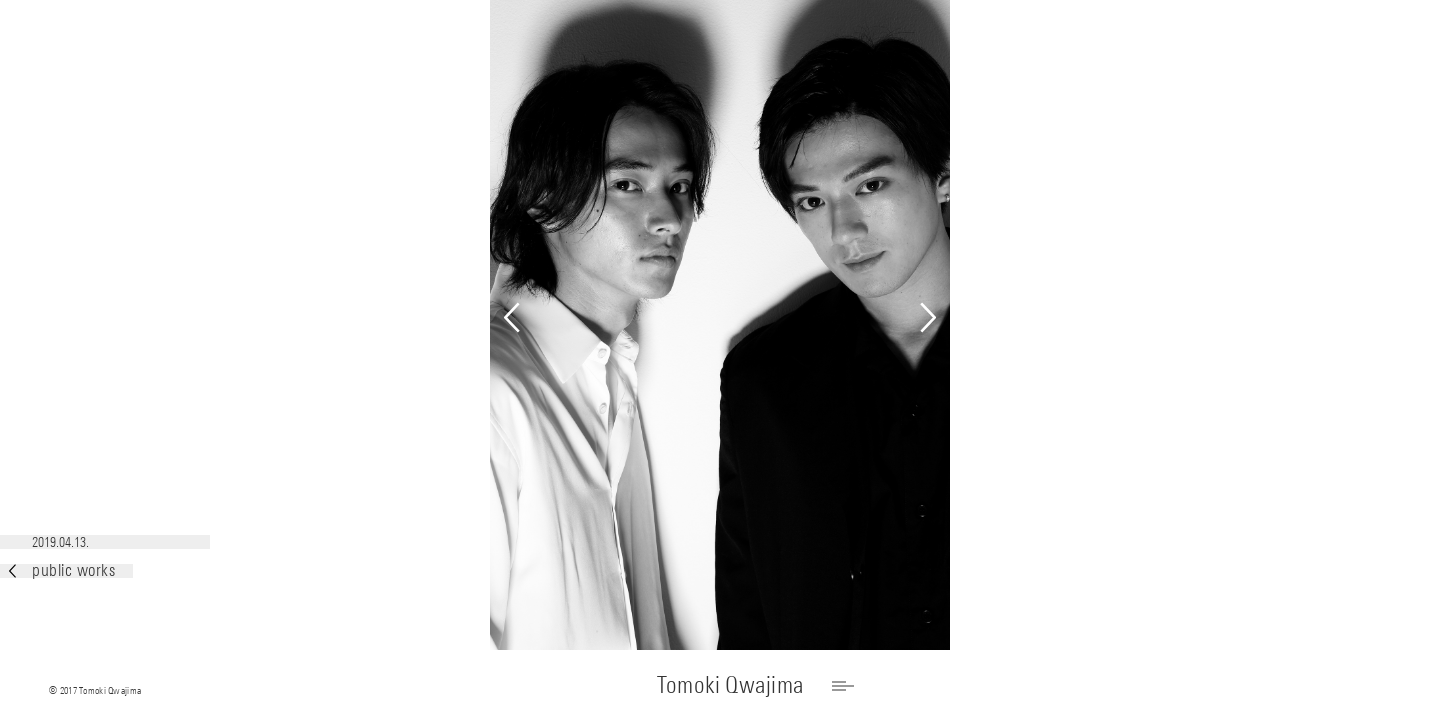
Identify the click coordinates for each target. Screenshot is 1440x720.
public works (62, 570)
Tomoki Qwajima (730, 684)
